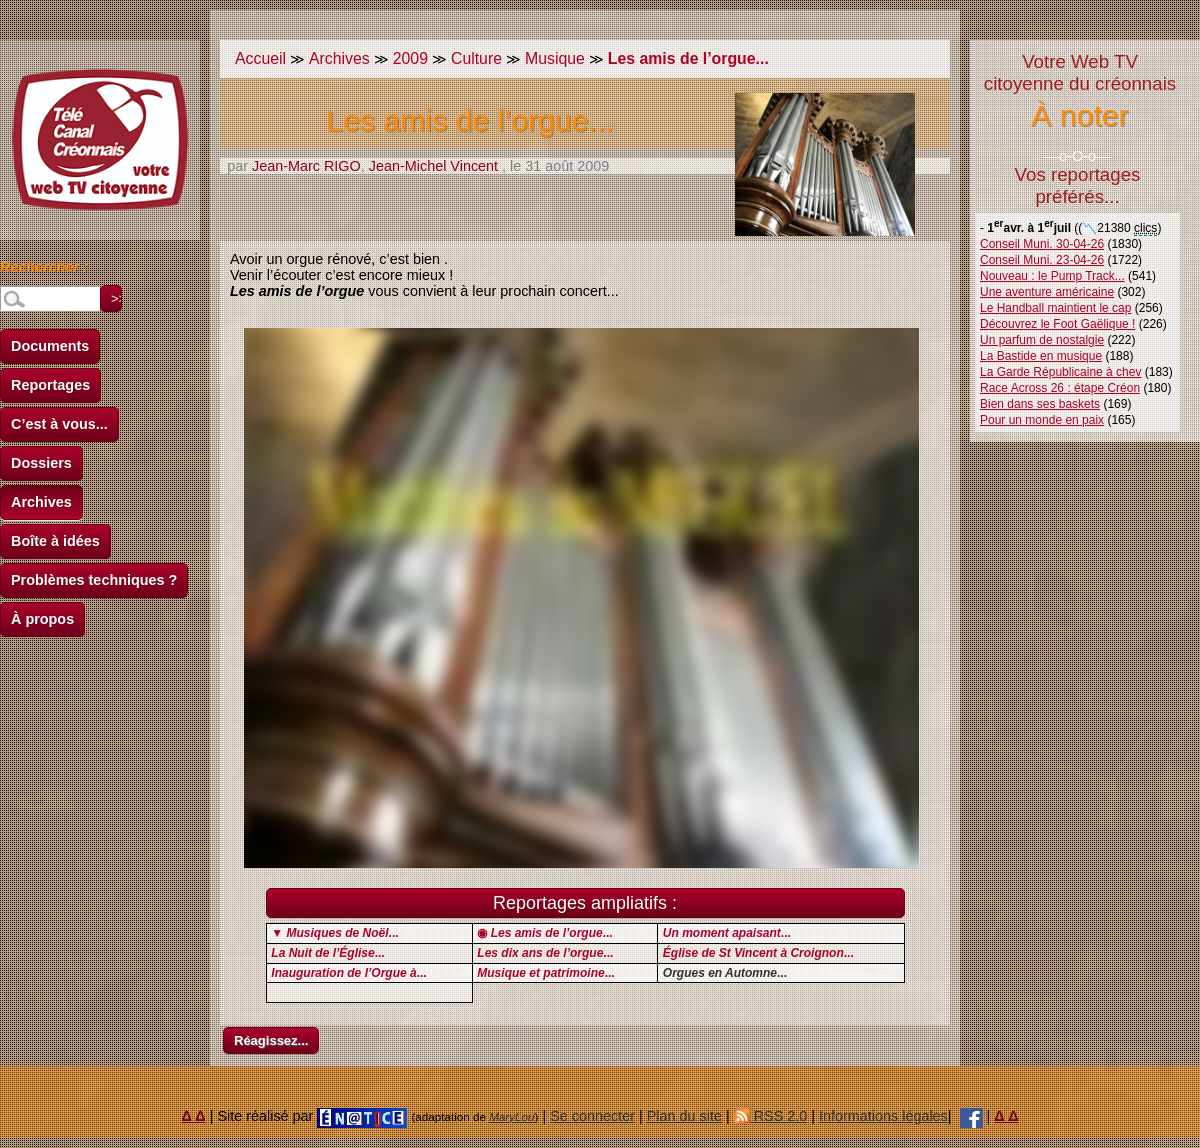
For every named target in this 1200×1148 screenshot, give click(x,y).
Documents (50, 346)
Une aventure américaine (1047, 292)
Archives (41, 502)
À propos (42, 619)
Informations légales (883, 1116)
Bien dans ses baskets (1040, 404)
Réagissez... (271, 1040)
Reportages (50, 385)
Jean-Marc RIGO (306, 166)
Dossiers (41, 463)
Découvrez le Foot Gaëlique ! (1057, 324)
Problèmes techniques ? (94, 580)
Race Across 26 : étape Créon (1060, 388)
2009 (410, 58)
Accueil (260, 58)
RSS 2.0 (771, 1116)
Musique (555, 58)
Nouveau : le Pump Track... (1052, 276)
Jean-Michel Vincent (433, 166)
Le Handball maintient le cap (1055, 308)
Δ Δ (194, 1116)
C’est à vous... (59, 424)
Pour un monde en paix (1042, 420)
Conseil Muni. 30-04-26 (1042, 244)
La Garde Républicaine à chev (1060, 372)
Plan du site (684, 1116)
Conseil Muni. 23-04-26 (1042, 260)
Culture (476, 58)
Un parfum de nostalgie (1042, 340)
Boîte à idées (55, 541)
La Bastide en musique (1041, 356)
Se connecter (592, 1116)
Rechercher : (44, 270)
